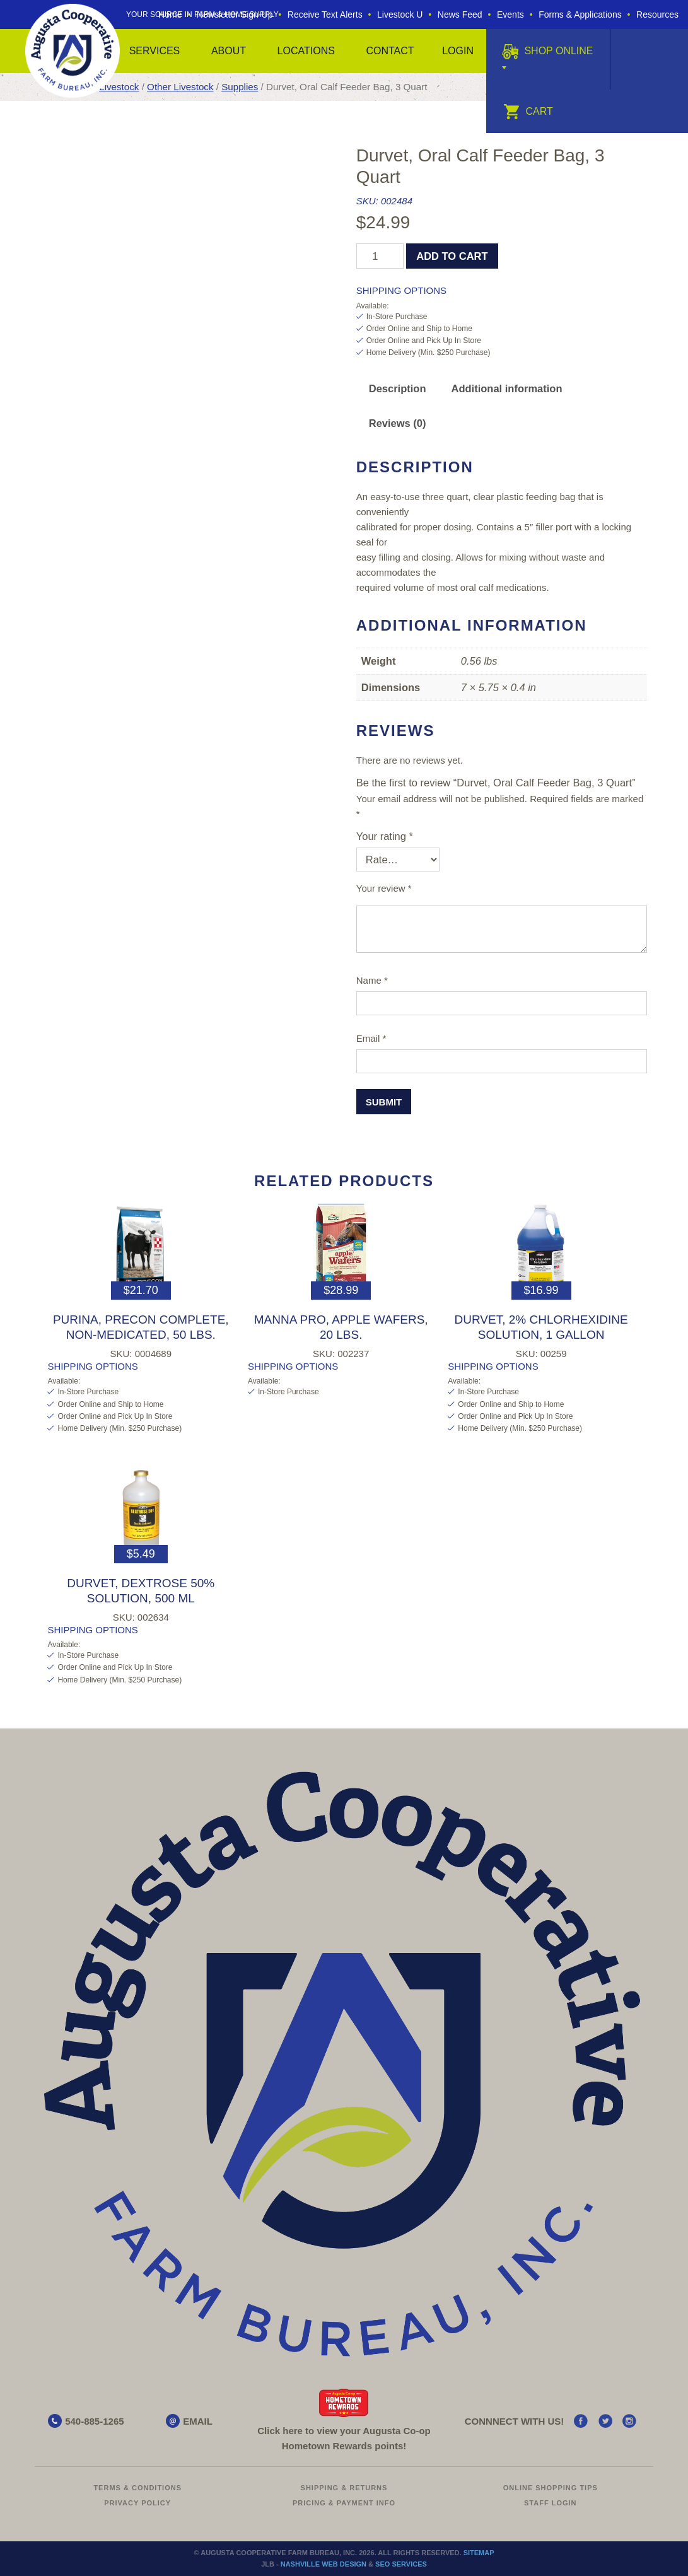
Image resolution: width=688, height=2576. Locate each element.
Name (372, 980)
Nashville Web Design (323, 2564)
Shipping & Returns (344, 2487)
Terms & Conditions (137, 2487)
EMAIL (198, 2421)
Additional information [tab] (507, 388)
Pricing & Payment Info (344, 2503)
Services (154, 50)
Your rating (384, 836)
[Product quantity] (380, 256)
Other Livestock (180, 86)
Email (371, 1038)
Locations (306, 50)
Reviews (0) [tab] (397, 423)
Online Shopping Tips (550, 2487)
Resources (657, 14)
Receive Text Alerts (325, 14)
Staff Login (550, 2503)
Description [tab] (397, 388)
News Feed (460, 14)
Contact (390, 50)
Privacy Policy (137, 2503)
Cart (528, 111)
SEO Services (401, 2564)
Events (510, 14)
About (228, 50)
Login (458, 50)
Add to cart (451, 256)
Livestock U (400, 14)
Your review (384, 888)
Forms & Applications (580, 14)
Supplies (239, 86)
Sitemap (479, 2552)
